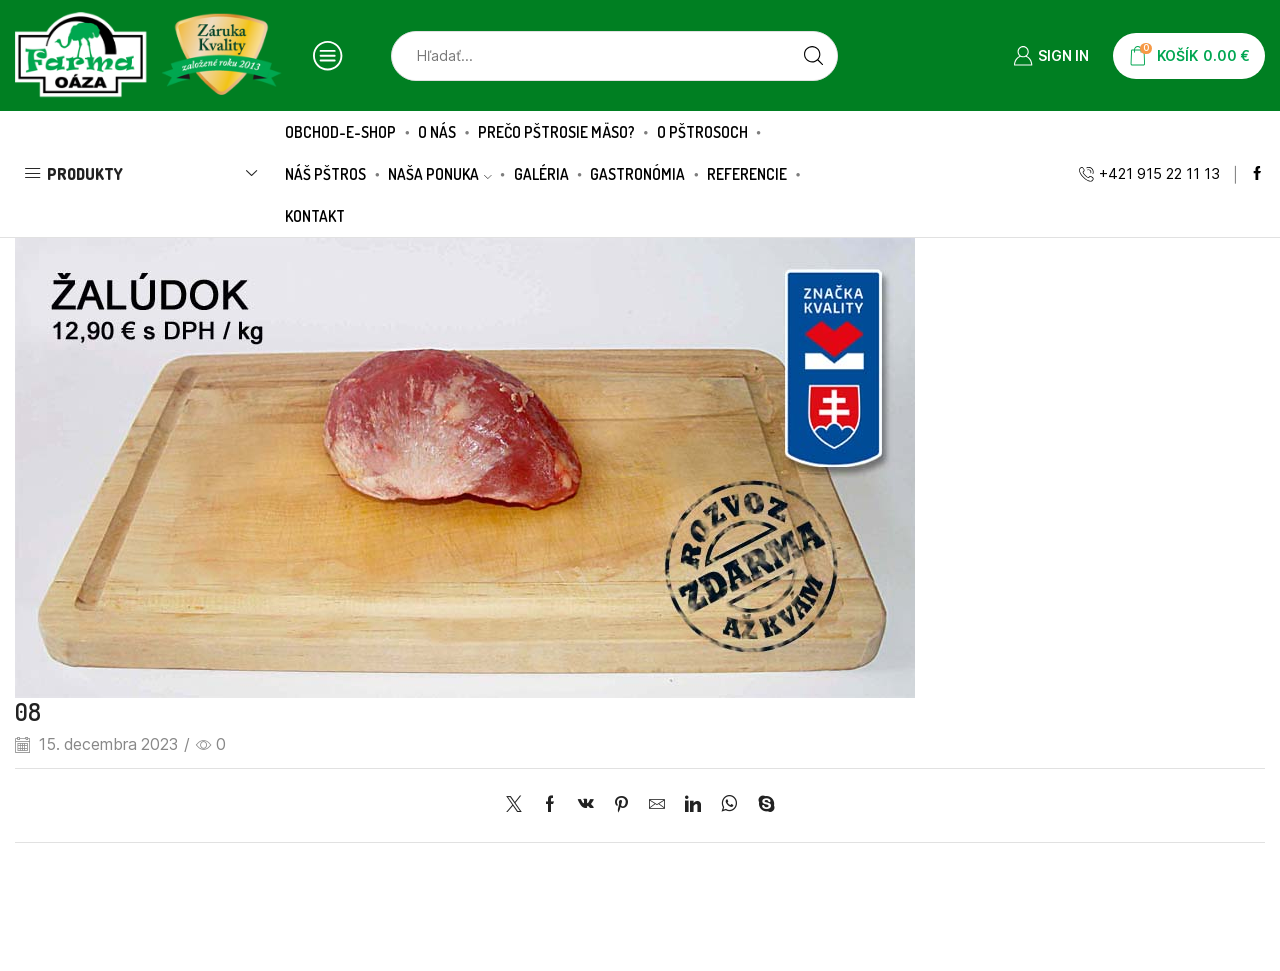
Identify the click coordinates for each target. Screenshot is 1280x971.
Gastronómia (637, 174)
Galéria (541, 174)
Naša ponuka (440, 174)
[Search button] (813, 56)
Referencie (747, 174)
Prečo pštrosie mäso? (556, 132)
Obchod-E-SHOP (340, 132)
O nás (437, 132)
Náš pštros (325, 174)
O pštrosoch (702, 132)
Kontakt (315, 216)
